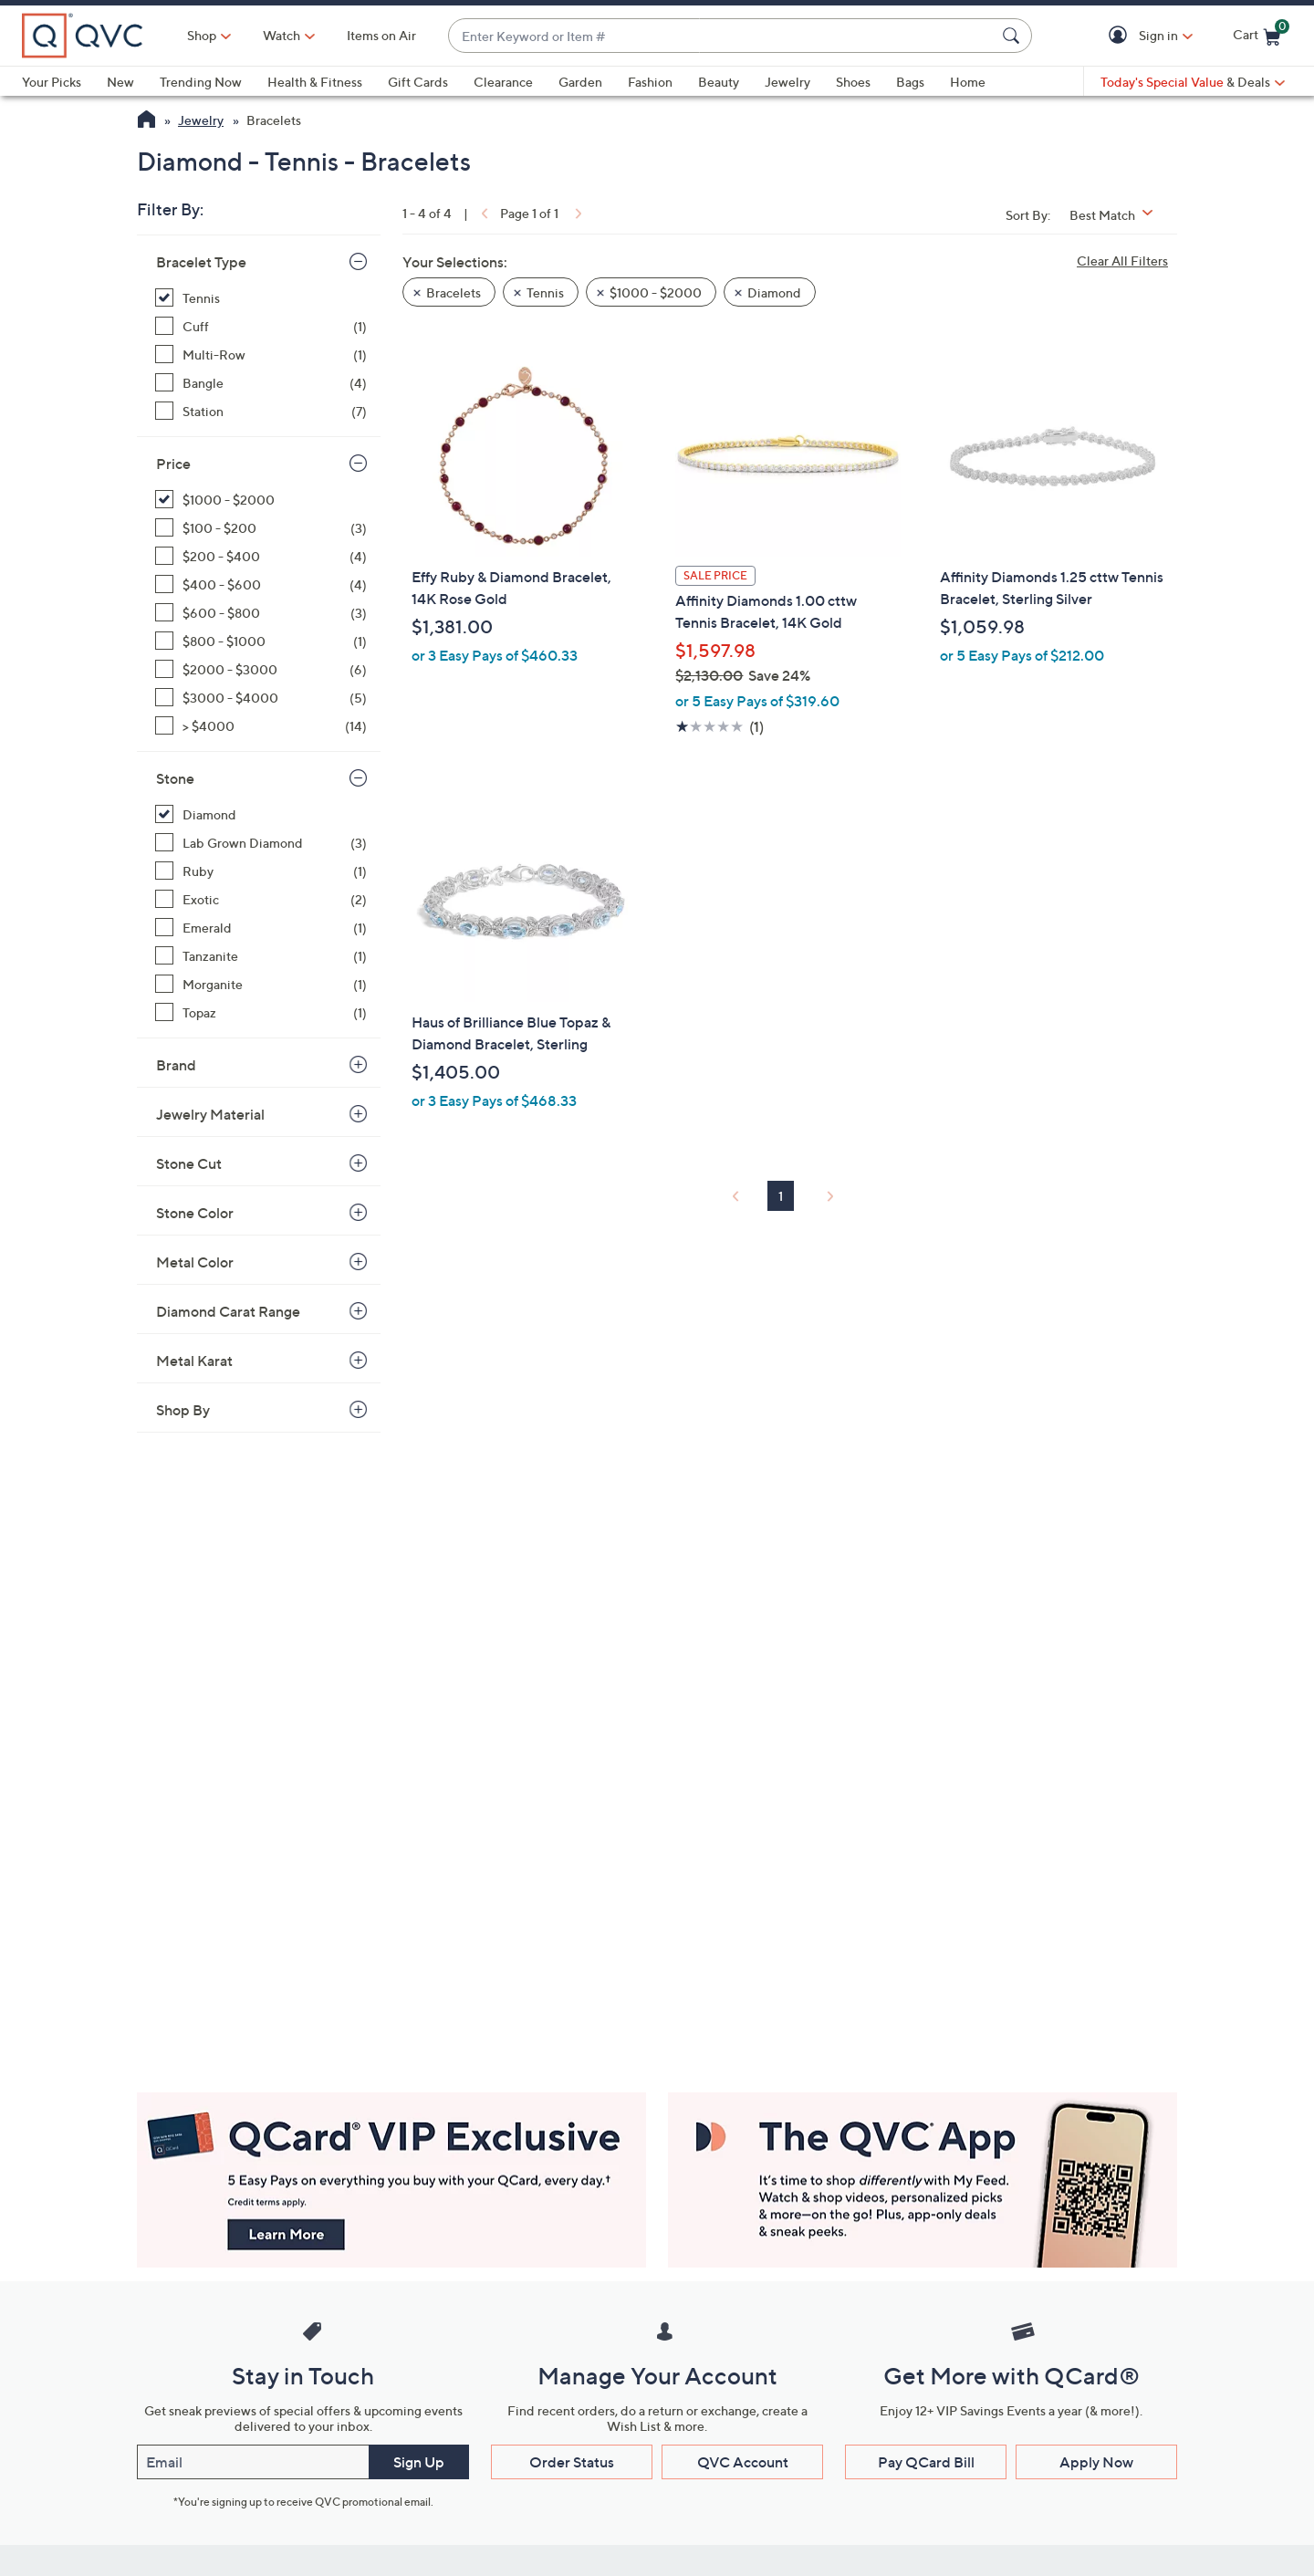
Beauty (718, 81)
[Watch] (282, 35)
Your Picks (51, 81)
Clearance (503, 81)
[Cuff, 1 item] (261, 326)
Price (173, 463)
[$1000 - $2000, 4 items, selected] (261, 499)
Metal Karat (194, 1360)
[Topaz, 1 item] (261, 1012)
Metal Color (195, 1262)
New (120, 81)
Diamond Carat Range (228, 1311)
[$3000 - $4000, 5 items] (261, 697)
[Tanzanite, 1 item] (261, 955)
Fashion (650, 81)
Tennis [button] (545, 292)
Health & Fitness (314, 81)
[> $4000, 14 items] (261, 725)
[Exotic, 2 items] (261, 899)
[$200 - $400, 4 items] (261, 556)
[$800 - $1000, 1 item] (261, 641)
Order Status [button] (571, 2462)
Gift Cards (418, 81)
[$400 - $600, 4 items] (261, 584)
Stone (175, 778)
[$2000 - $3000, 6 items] (261, 669)
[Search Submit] (1013, 35)
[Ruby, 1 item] (261, 871)
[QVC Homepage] (146, 121)
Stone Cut (189, 1163)
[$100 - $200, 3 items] (261, 527)
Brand (176, 1065)
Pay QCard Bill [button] (926, 2462)
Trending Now (201, 81)
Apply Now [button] (1096, 2462)
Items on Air (381, 35)
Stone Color (195, 1213)
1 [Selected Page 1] (780, 1196)
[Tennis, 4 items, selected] (261, 298)
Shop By (183, 1410)
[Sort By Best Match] (1117, 214)
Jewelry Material (210, 1114)
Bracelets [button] (453, 292)
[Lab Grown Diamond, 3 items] (261, 842)
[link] (482, 213)
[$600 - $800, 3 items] (261, 612)
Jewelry (787, 81)
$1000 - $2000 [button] (656, 292)
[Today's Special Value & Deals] (1192, 82)
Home (968, 81)
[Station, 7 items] (261, 411)
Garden (580, 81)
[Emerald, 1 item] (261, 927)
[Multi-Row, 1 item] (261, 354)
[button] (1121, 36)
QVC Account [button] (742, 2462)
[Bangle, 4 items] (261, 382)
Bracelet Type (201, 262)
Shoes (853, 81)
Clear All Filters (1122, 260)
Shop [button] (201, 35)
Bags (910, 81)
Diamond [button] (774, 292)
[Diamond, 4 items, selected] (261, 814)
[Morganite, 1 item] (261, 984)
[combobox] (722, 36)
